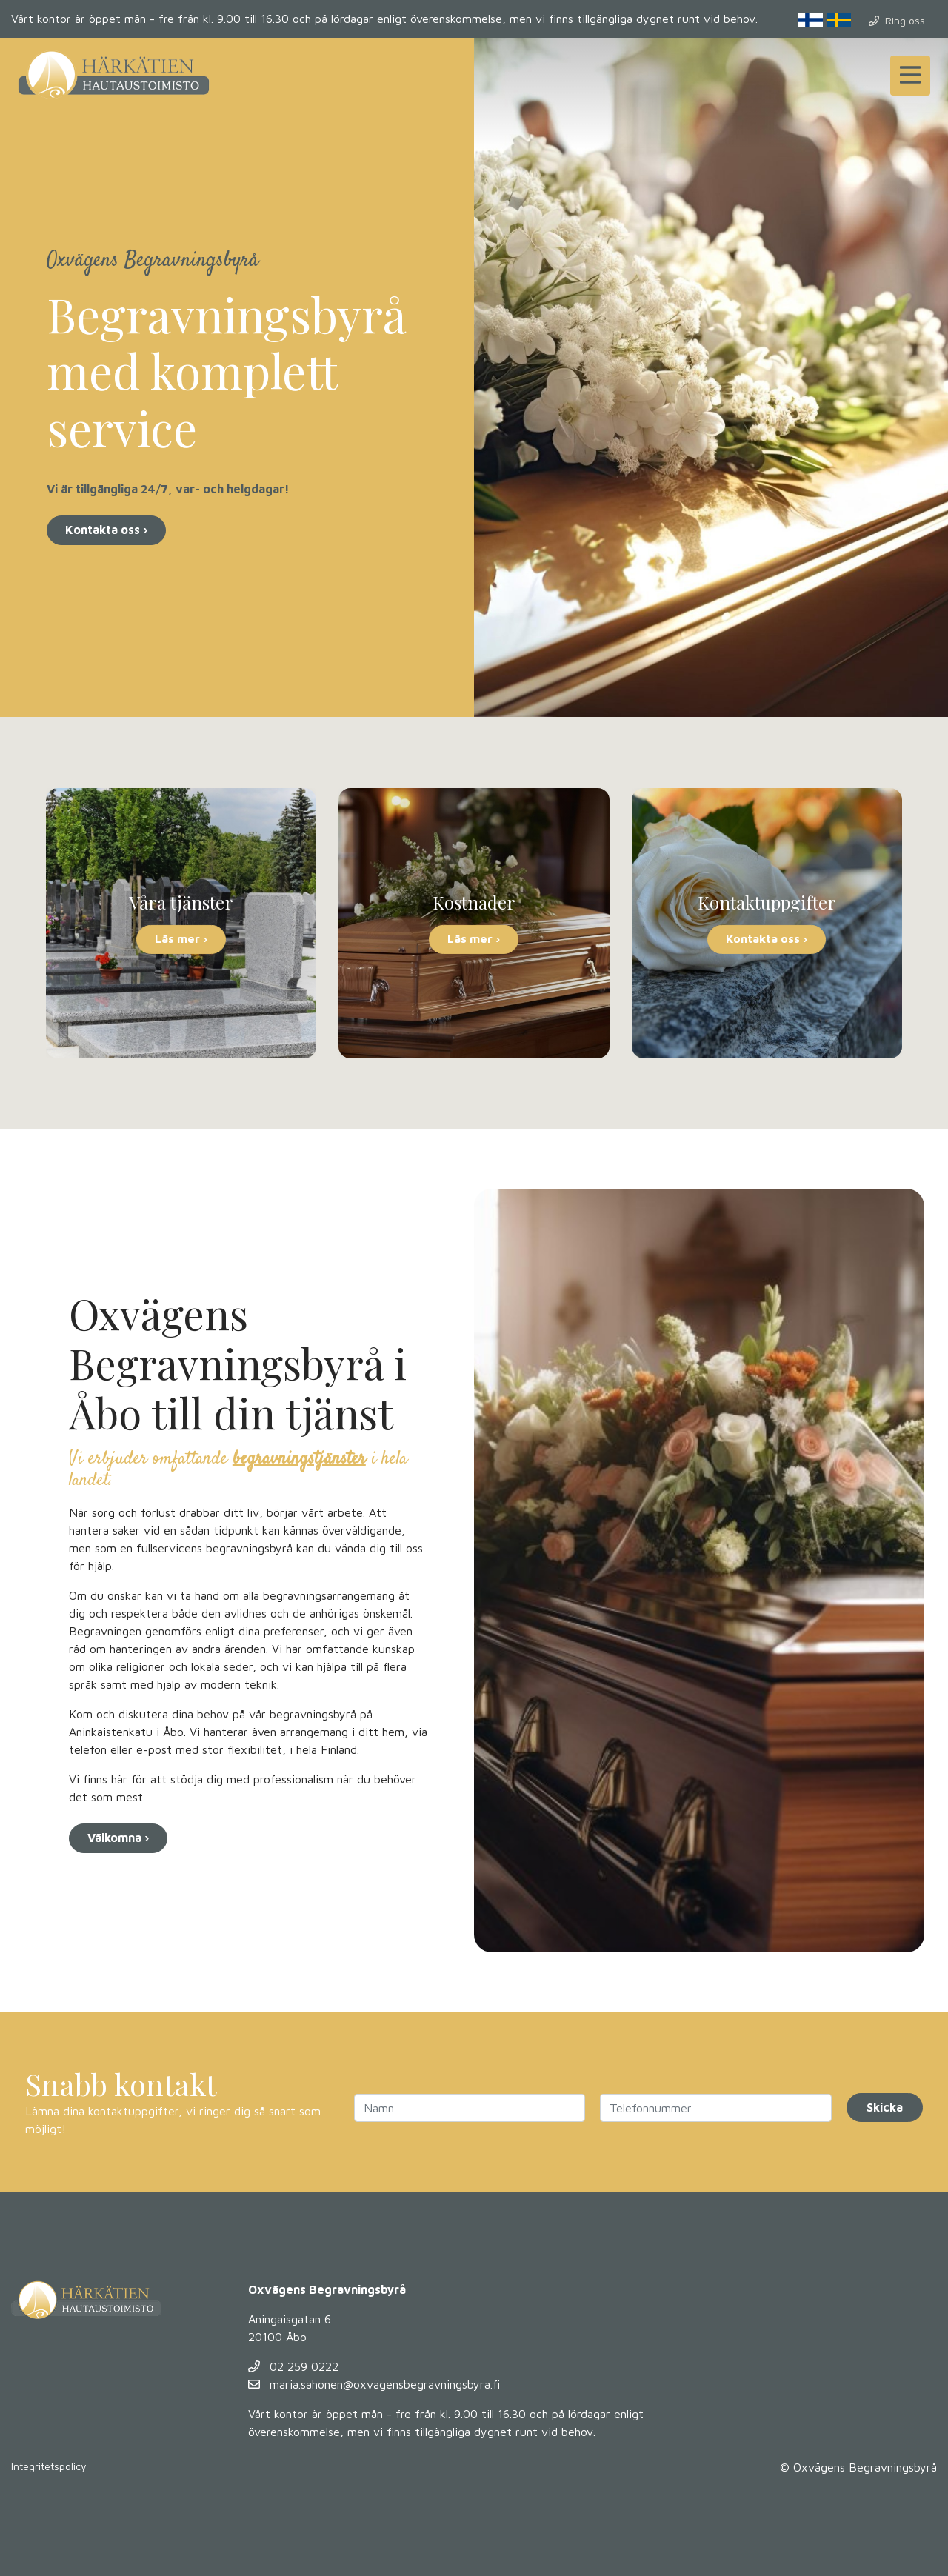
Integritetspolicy (49, 2466)
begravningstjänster (299, 1459)
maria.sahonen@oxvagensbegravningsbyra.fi (374, 2384)
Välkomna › (118, 1837)
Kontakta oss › (106, 529)
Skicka (885, 2107)
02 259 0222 (293, 2366)
